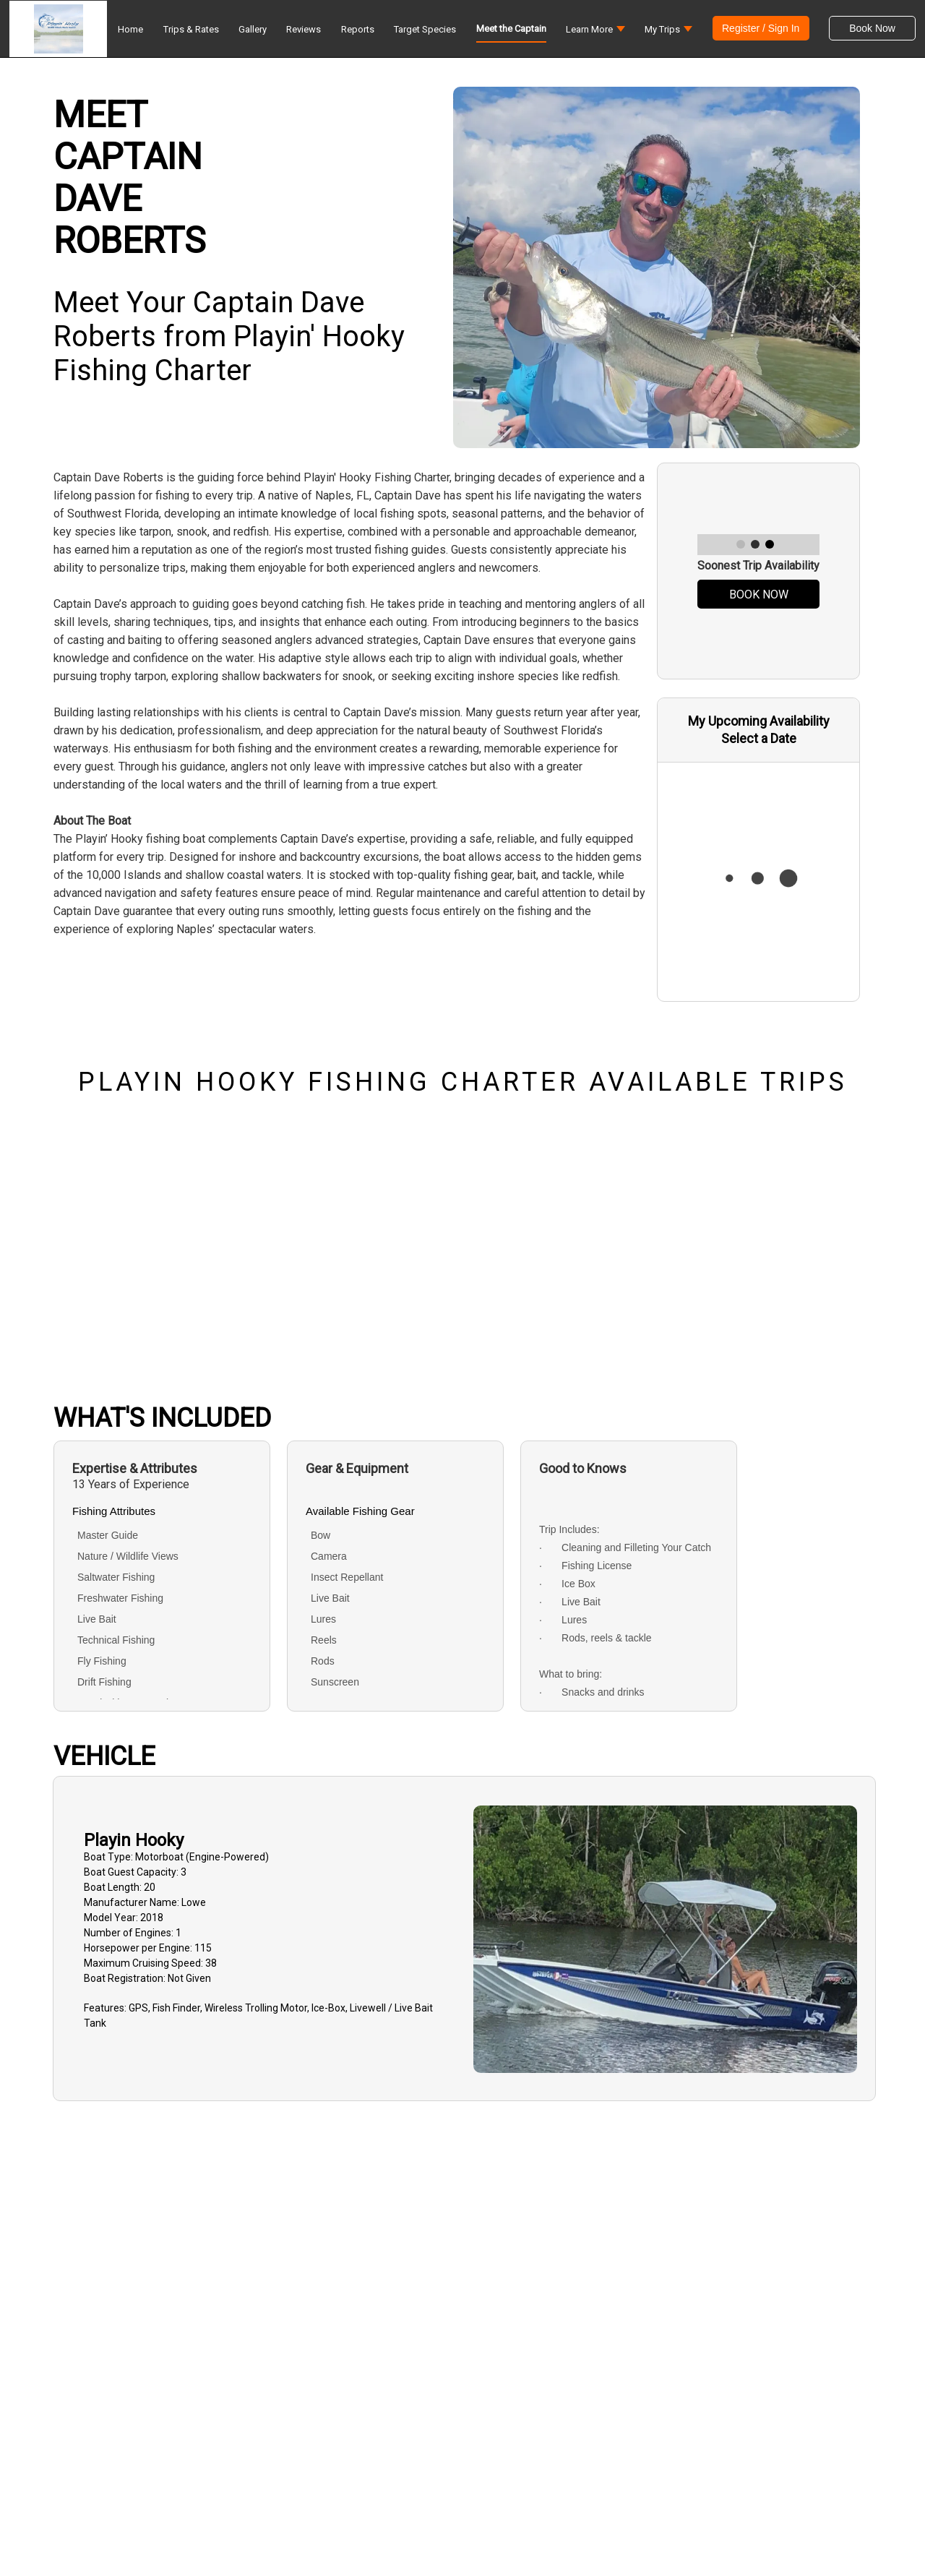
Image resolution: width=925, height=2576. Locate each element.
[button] (595, 33)
